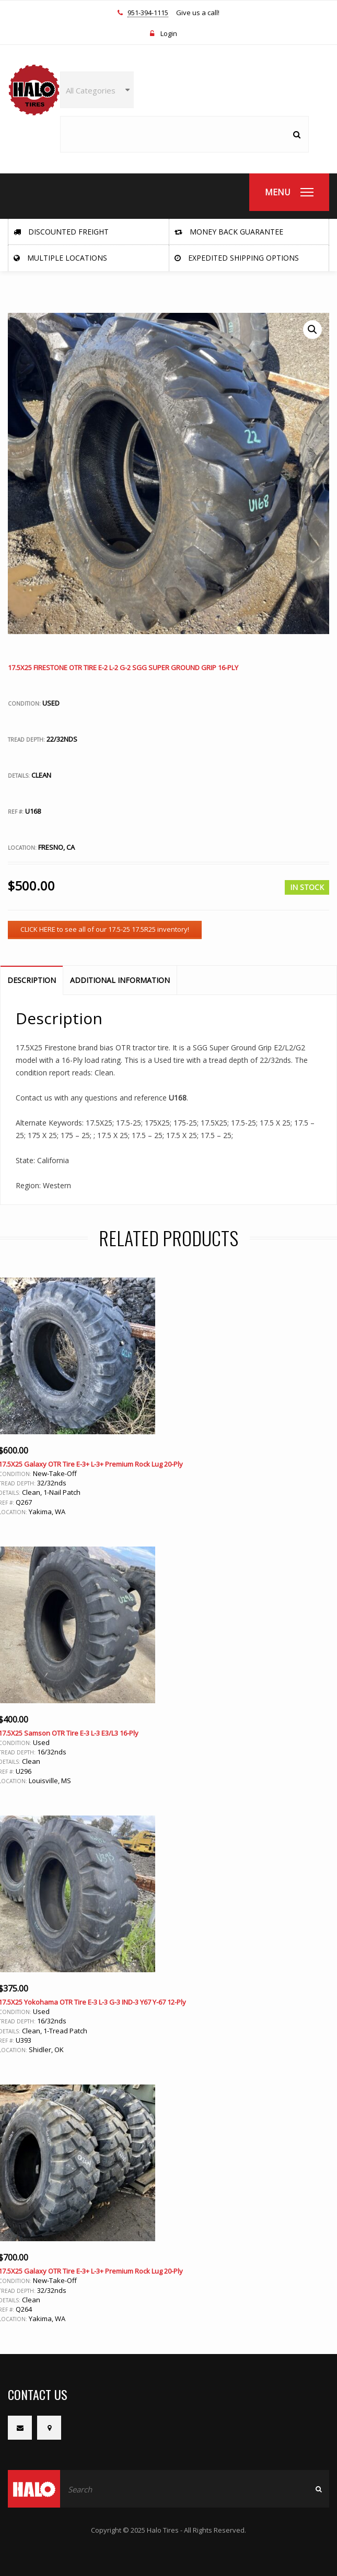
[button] (312, 329)
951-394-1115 (147, 13)
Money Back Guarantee (229, 232)
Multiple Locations (60, 258)
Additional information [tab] (120, 980)
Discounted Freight (61, 232)
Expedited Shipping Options (237, 258)
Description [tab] (31, 980)
